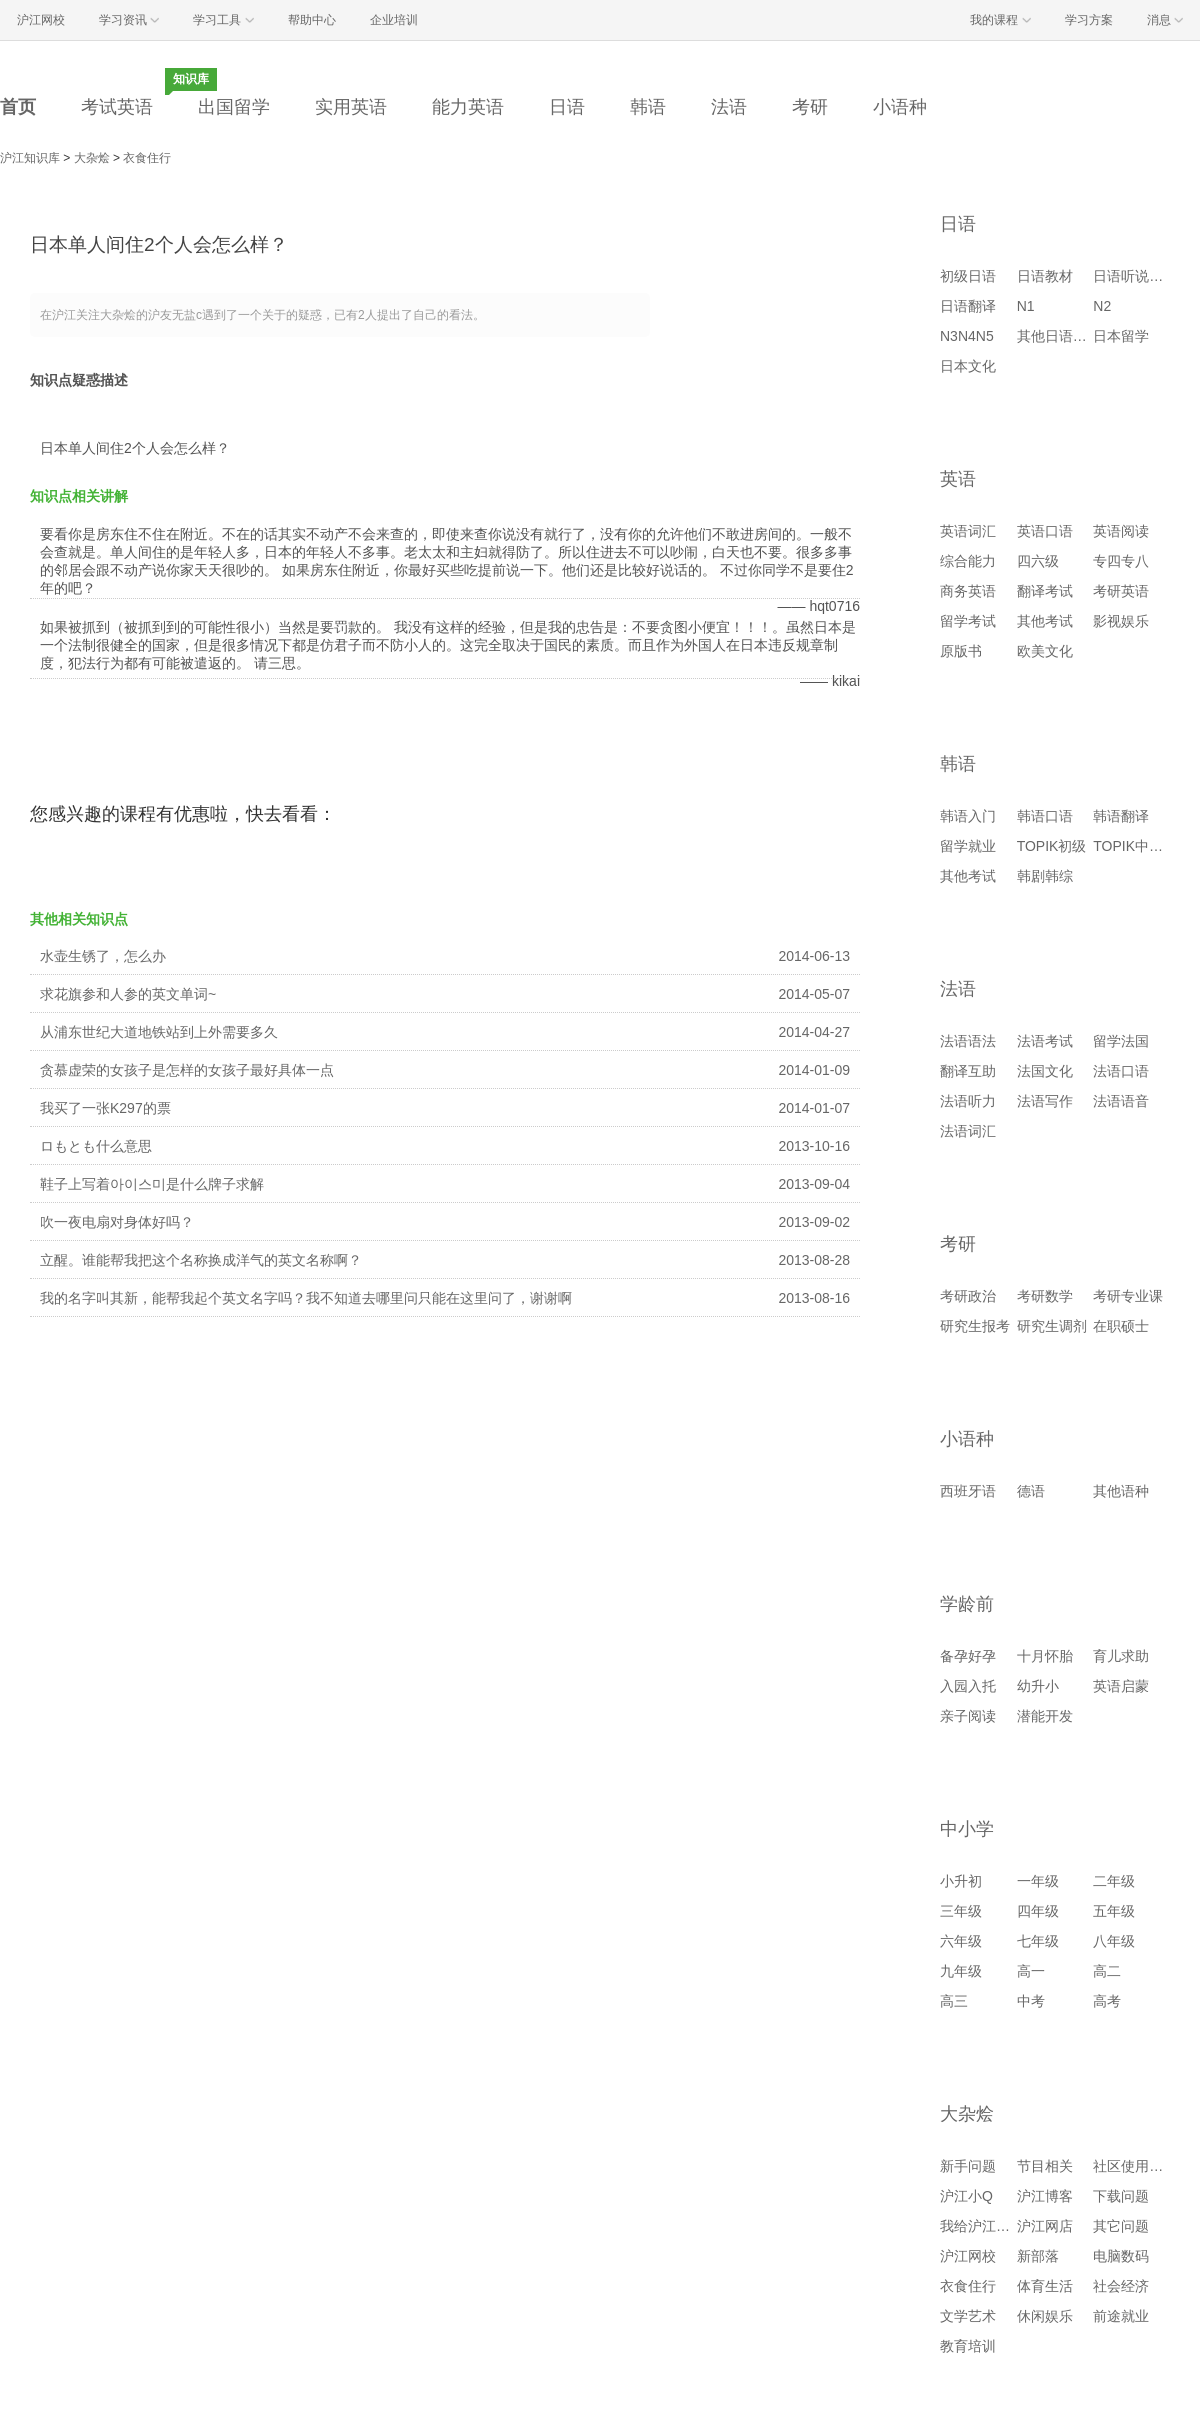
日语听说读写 (1135, 276)
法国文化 (1045, 1071)
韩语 (648, 107)
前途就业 (1121, 2316)
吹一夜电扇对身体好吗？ (117, 1222)
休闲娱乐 (1045, 2316)
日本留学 (1121, 336)
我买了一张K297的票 (105, 1108)
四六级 (1038, 561)
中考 (1031, 2001)
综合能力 (968, 561)
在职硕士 (1121, 1326)
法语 (729, 107)
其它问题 (1121, 2226)
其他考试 (1045, 621)
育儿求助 (1121, 1656)
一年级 (1038, 1881)
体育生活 (1045, 2286)
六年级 (961, 1941)
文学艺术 (968, 2316)
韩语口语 (1045, 816)
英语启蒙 (1121, 1686)
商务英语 (968, 591)
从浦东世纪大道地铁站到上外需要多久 (159, 1032)
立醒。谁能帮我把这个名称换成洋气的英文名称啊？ (201, 1260)
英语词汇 (968, 531)
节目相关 (1045, 2166)
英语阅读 (1121, 531)
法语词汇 (968, 1131)
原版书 (961, 651)
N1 (1026, 306)
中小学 (967, 1829)
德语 (1031, 1491)
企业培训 (394, 20)
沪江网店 (1045, 2226)
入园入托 (968, 1686)
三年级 (961, 1911)
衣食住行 (147, 158)
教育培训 (968, 2346)
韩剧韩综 (1045, 876)
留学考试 (968, 621)
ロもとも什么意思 (96, 1146)
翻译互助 (968, 1071)
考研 (810, 107)
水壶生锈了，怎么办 (103, 956)
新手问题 (968, 2166)
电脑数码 (1121, 2256)
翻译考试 (1045, 591)
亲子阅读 (968, 1716)
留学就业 (968, 846)
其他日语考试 (1059, 336)
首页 (18, 107)
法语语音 (1121, 1101)
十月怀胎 (1045, 1656)
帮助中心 (312, 20)
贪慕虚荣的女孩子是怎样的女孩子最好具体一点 (187, 1070)
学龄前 (967, 1604)
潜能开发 (1045, 1716)
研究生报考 (975, 1326)
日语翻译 (968, 306)
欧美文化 (1045, 651)
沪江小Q (966, 2196)
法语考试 (1045, 1041)
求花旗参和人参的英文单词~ (128, 994)
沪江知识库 (30, 158)
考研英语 (1121, 591)
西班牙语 (968, 1491)
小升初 (961, 1881)
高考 (1107, 2001)
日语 (567, 107)
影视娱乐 (1121, 621)
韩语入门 (968, 816)
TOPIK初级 (1052, 846)
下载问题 (1121, 2196)
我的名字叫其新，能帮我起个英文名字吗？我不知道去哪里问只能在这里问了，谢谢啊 (306, 1298)
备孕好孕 (968, 1656)
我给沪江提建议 (989, 2226)
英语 (958, 479)
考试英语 (117, 107)
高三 (954, 2001)
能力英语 (468, 107)
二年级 (1114, 1881)
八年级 (1114, 1941)
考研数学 (1045, 1296)
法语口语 (1121, 1071)
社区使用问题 (1135, 2166)
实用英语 (351, 107)
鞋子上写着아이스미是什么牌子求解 (152, 1184)
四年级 (1038, 1911)
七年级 (1038, 1941)
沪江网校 (968, 2256)
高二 (1107, 1971)
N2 (1102, 306)
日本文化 (968, 366)
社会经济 (1121, 2286)
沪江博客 (1045, 2196)
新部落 (1038, 2256)
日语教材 (1045, 276)
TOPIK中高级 (1135, 846)
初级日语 (968, 276)
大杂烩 (92, 158)
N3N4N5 (967, 336)
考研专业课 (1128, 1296)
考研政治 (968, 1296)
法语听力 (968, 1101)
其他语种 (1121, 1491)
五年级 (1114, 1911)
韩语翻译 (1121, 816)
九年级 (961, 1971)
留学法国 (1121, 1041)
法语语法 (968, 1041)
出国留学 (234, 107)
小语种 (900, 107)
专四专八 (1121, 561)
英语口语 (1045, 531)
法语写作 (1045, 1101)
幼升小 (1038, 1686)
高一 (1031, 1971)
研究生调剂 (1052, 1326)
